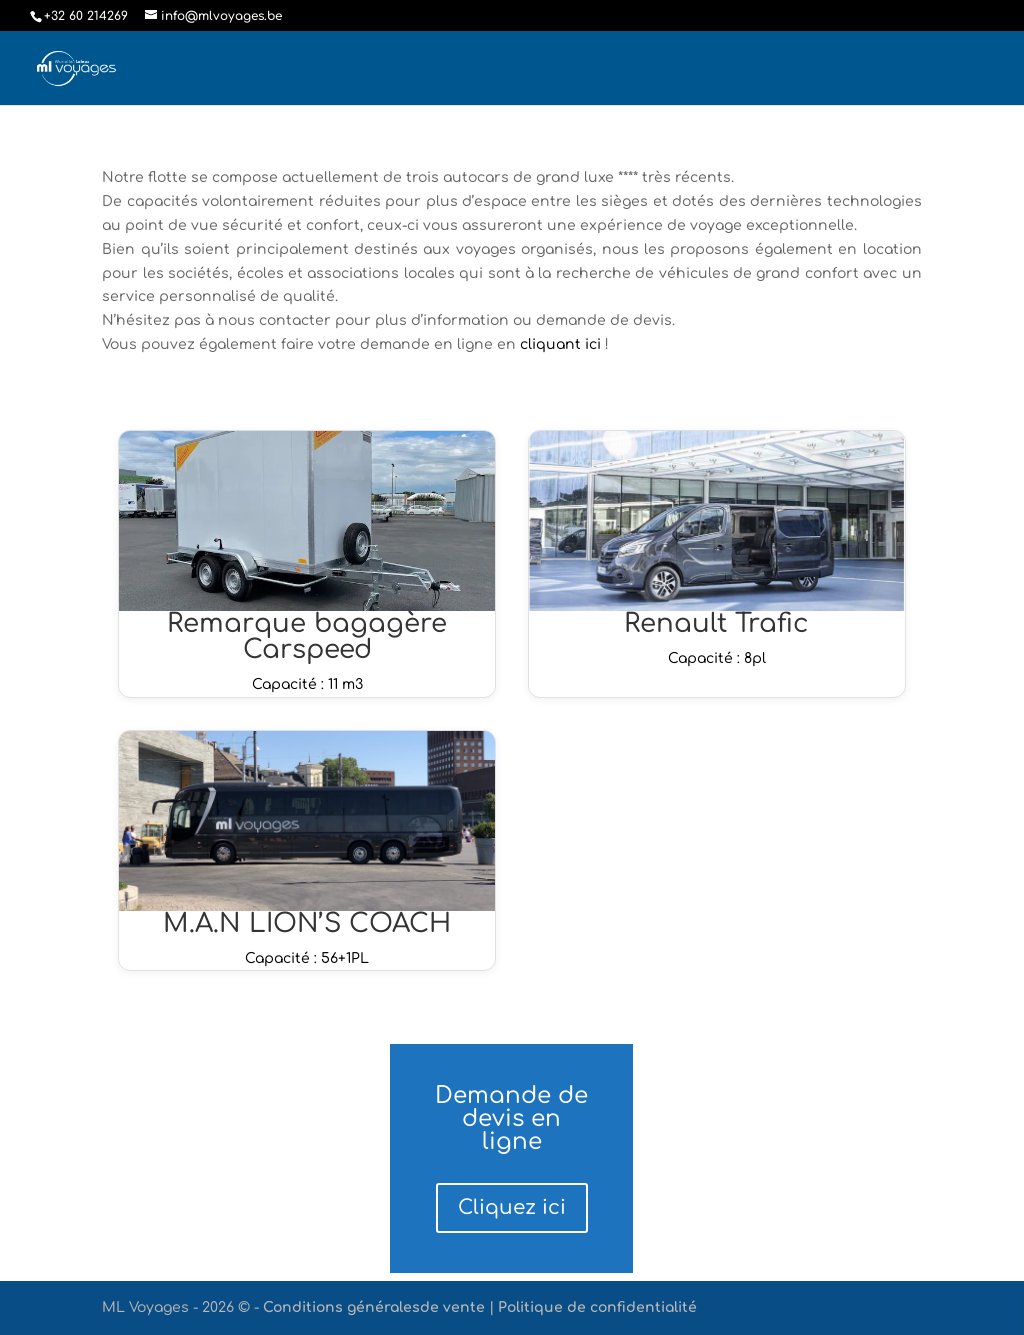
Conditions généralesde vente (374, 1307)
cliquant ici (562, 344)
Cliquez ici (512, 1207)
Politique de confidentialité (597, 1307)
